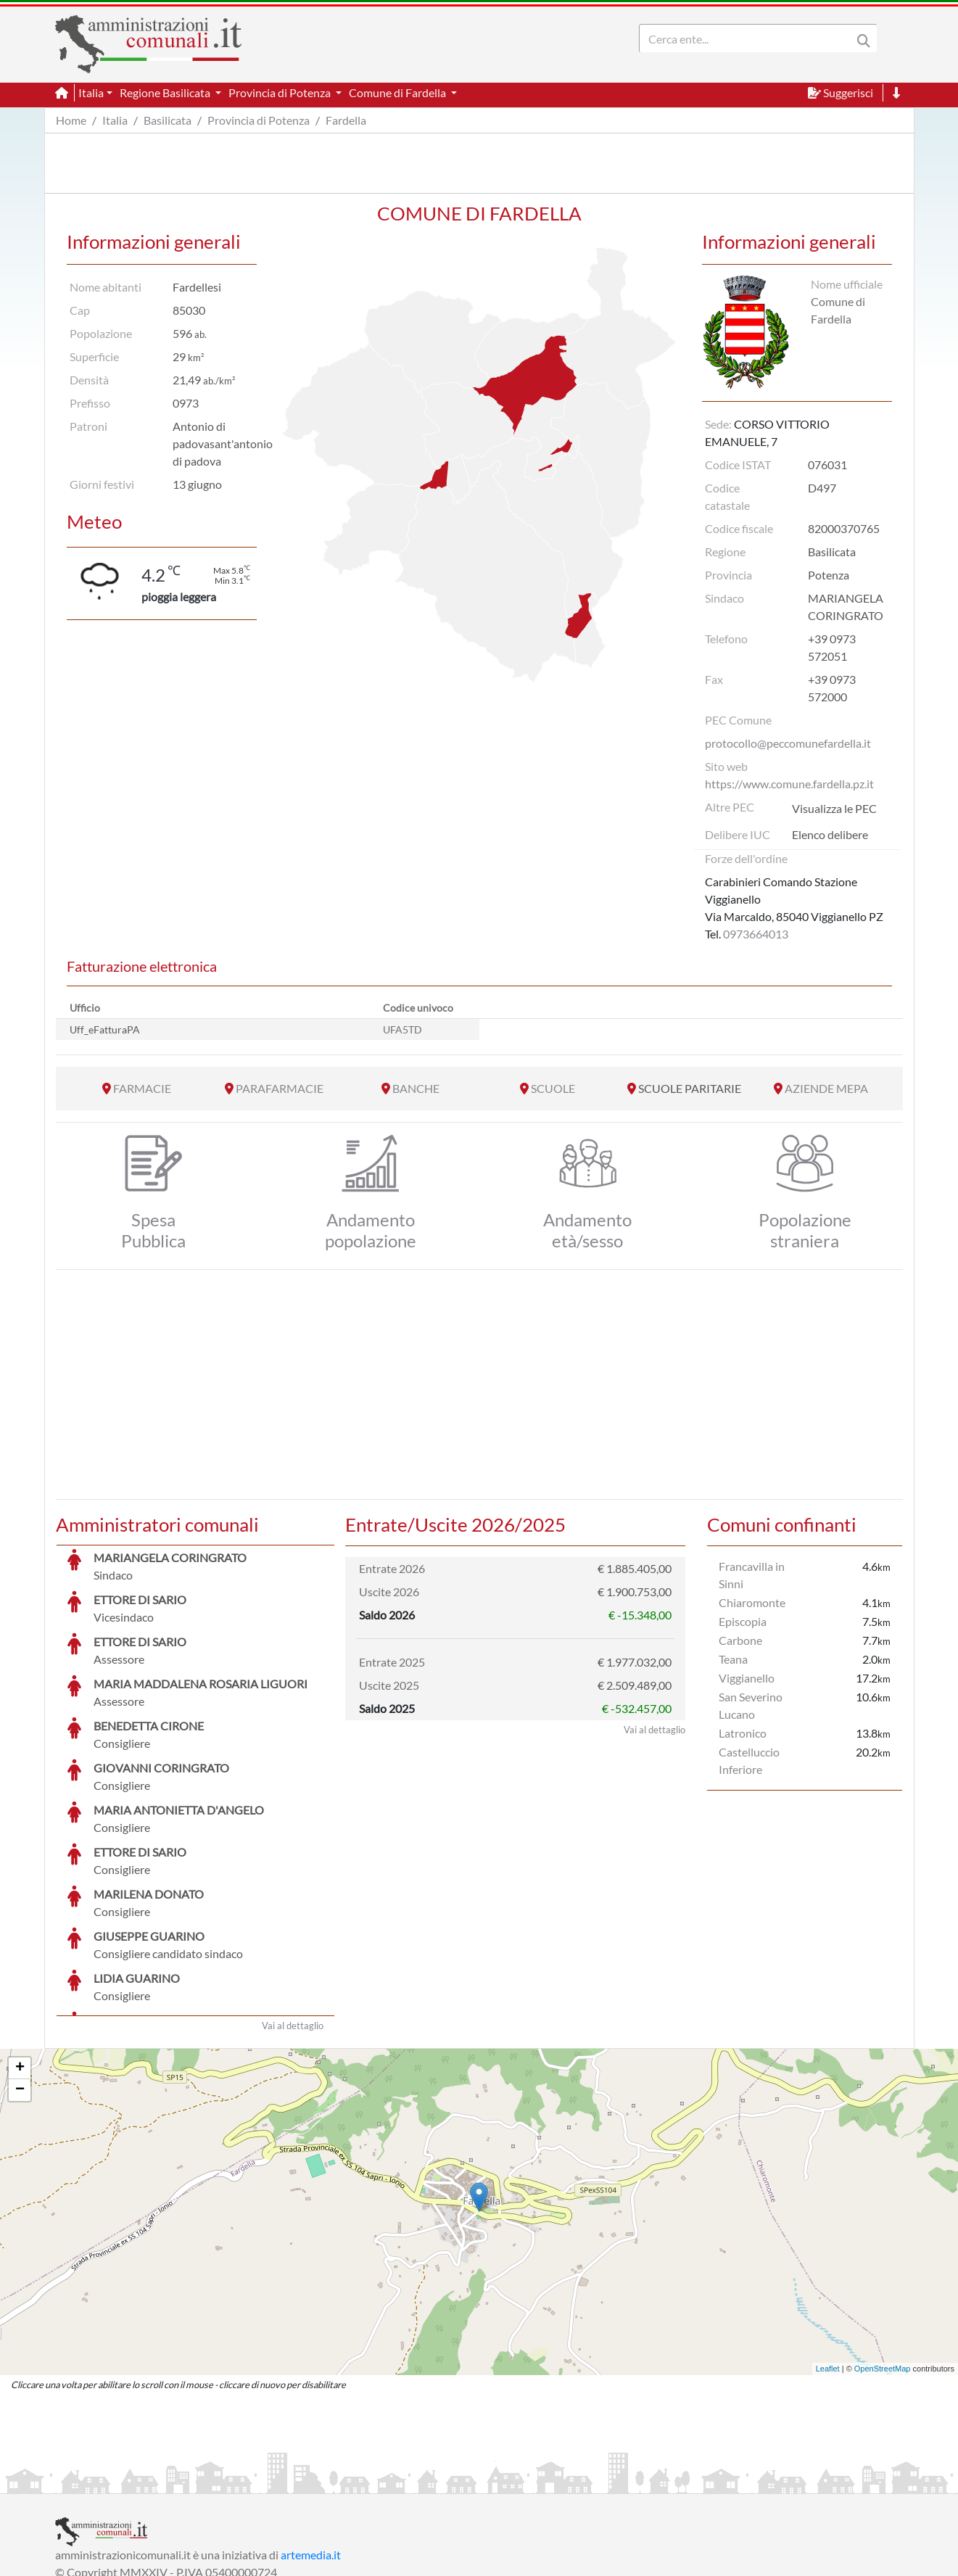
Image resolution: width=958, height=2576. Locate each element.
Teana (733, 1659)
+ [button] (20, 1959)
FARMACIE (142, 1088)
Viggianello (747, 1678)
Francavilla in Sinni (752, 1574)
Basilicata (167, 120)
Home (71, 120)
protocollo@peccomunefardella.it (788, 743)
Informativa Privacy (233, 2481)
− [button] (20, 1981)
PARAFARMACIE (279, 1088)
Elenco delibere (830, 834)
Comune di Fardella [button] (398, 92)
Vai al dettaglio (292, 1917)
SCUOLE (553, 1088)
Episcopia (743, 1621)
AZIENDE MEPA (826, 1088)
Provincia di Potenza (258, 120)
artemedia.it (311, 2446)
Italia (115, 120)
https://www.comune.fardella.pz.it (789, 783)
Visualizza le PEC (834, 808)
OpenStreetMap (882, 2259)
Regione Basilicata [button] (166, 92)
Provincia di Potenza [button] (280, 92)
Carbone (740, 1640)
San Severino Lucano (750, 1705)
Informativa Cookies (341, 2481)
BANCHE (415, 1088)
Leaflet (828, 2259)
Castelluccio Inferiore (749, 1760)
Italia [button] (91, 92)
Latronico (743, 1733)
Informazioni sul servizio (115, 2481)
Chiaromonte (752, 1602)
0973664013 (755, 934)
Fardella (346, 120)
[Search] (748, 38)
